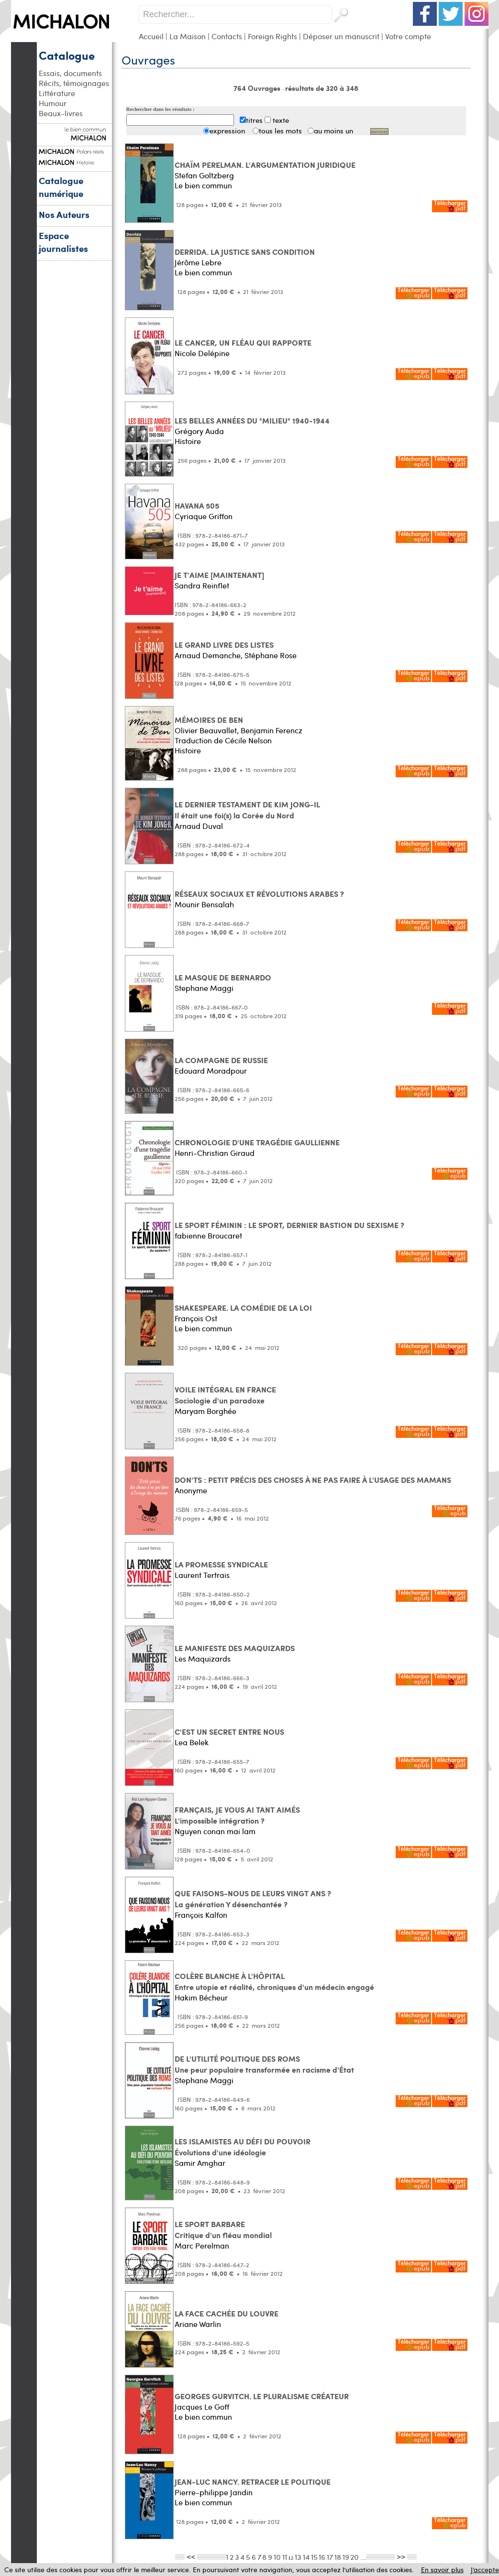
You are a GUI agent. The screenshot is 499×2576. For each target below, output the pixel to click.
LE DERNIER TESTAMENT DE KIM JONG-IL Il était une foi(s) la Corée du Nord (247, 810)
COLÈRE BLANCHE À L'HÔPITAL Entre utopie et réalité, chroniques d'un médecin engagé (274, 1981)
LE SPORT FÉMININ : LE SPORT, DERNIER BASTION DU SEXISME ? (289, 1224)
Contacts (226, 36)
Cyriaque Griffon (204, 516)
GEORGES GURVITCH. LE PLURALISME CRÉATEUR (262, 2396)
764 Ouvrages (257, 88)
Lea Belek (192, 1742)
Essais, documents (70, 73)
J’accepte (485, 2569)
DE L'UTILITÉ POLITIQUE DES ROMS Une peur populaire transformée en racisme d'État (264, 2064)
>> (401, 2556)
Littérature (57, 93)
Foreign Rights (272, 36)
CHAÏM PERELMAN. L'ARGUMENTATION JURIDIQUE (265, 164)
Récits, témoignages (74, 83)
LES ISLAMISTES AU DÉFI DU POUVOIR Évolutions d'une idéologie (242, 2147)
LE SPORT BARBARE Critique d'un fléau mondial (223, 2229)
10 (277, 2557)
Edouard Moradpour (211, 1070)
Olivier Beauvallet (206, 730)
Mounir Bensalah (204, 904)
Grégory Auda (199, 431)
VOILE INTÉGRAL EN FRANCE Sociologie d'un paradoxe (225, 1395)
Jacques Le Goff (202, 2407)
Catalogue (67, 55)
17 (330, 2557)
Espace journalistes (63, 242)
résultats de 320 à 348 (321, 88)
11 (284, 2557)
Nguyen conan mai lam (215, 1831)
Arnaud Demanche (208, 655)
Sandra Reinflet (202, 585)
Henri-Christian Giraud (215, 1153)
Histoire (188, 441)
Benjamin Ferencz (271, 730)
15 (314, 2557)
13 (298, 2557)
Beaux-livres (61, 113)
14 (306, 2557)
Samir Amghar (200, 2163)
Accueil (151, 36)
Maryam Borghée (205, 1411)
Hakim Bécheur (201, 1997)
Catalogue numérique (61, 187)
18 (337, 2557)
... (363, 2557)
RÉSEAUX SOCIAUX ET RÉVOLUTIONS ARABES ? (259, 893)
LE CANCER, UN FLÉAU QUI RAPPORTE (243, 342)
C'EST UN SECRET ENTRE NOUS (229, 1731)
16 (322, 2557)
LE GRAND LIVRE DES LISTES (224, 644)
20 (354, 2557)
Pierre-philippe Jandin (214, 2492)
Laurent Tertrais (202, 1575)
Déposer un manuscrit (341, 36)
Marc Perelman (202, 2245)
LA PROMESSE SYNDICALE (221, 1564)
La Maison (187, 36)
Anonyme (191, 1490)
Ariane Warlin (198, 2324)
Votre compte (408, 36)
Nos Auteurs (64, 214)
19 (346, 2557)
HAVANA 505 (197, 505)
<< (191, 2556)
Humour (53, 103)
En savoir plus (442, 2569)
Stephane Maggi (204, 988)
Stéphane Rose (270, 655)
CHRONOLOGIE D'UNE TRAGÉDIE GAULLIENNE (257, 1142)
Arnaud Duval (199, 826)
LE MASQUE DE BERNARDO (223, 977)
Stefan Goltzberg (204, 175)
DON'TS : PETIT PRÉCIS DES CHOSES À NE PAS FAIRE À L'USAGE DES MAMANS (313, 1479)
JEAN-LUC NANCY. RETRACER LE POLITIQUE (253, 2481)
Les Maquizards (203, 1658)
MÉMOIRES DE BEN (209, 719)
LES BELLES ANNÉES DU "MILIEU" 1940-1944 (252, 420)
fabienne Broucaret (208, 1235)
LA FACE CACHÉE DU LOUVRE (226, 2313)
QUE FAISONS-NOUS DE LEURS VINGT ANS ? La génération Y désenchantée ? (253, 1899)
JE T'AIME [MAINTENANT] (219, 574)
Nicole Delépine (202, 353)
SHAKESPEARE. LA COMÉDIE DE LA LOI (243, 1307)
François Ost (196, 1318)
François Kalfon (201, 1915)
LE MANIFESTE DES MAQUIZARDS (235, 1647)
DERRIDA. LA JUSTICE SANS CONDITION (245, 251)
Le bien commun (203, 185)
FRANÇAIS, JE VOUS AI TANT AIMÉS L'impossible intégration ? (237, 1815)
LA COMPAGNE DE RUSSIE (221, 1059)
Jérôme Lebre (198, 262)
